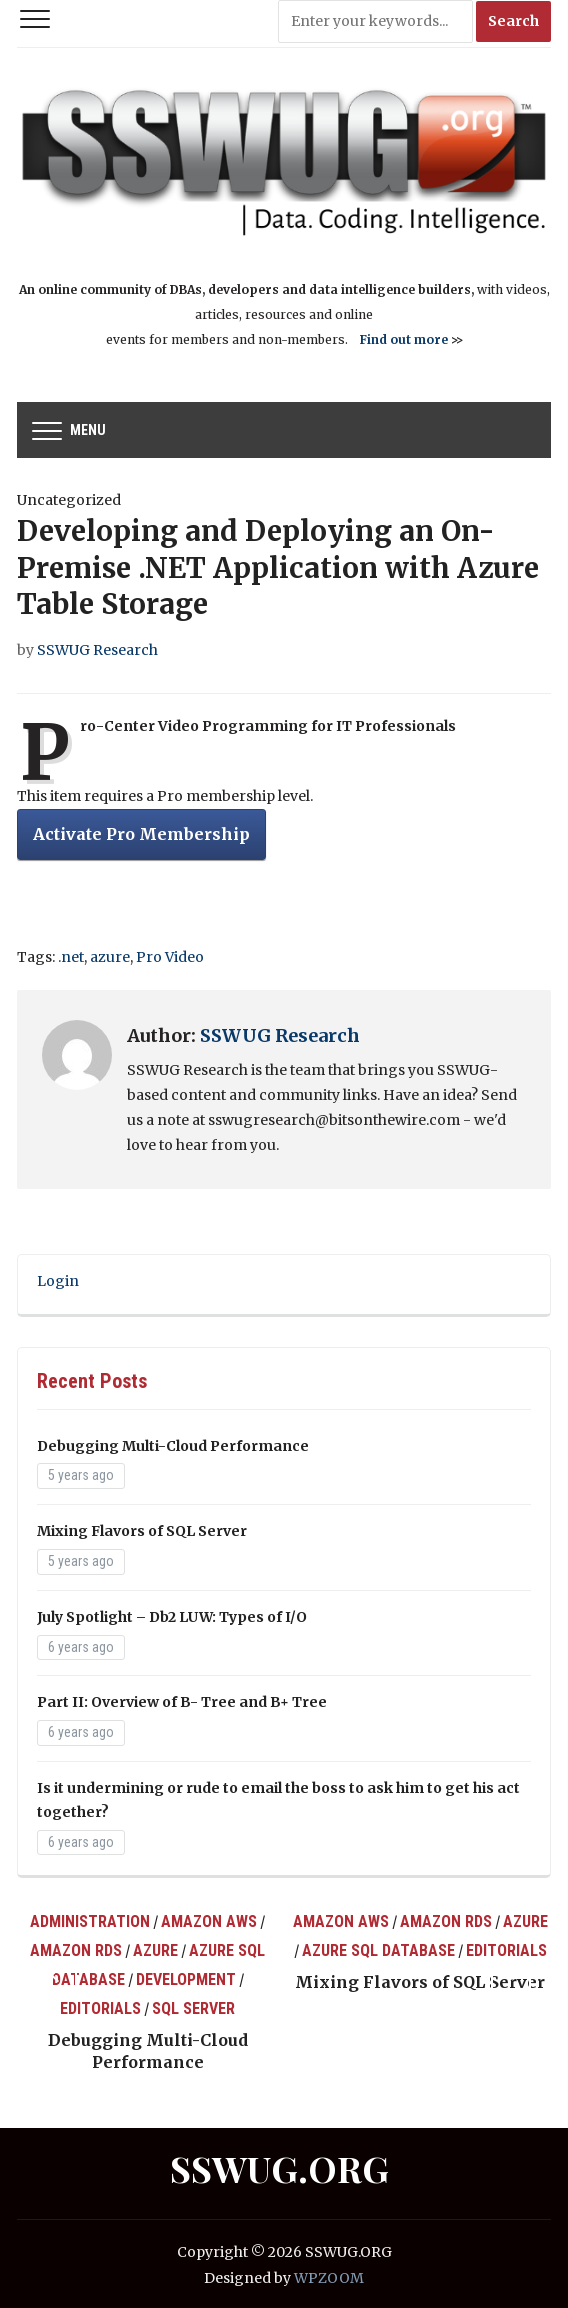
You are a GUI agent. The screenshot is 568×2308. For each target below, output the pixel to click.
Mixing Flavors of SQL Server (142, 1531)
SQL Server (193, 2008)
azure (110, 957)
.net (71, 957)
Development (186, 1979)
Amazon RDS (76, 1950)
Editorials (100, 2008)
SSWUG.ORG (279, 2168)
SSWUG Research (97, 650)
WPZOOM (329, 2278)
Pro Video (170, 957)
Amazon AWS (209, 1921)
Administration (90, 1921)
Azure (155, 1950)
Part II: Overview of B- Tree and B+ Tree (182, 1702)
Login (58, 1281)
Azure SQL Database (378, 1950)
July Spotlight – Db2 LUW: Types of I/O (172, 1617)
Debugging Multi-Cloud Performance (173, 1446)
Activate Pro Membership (141, 834)
